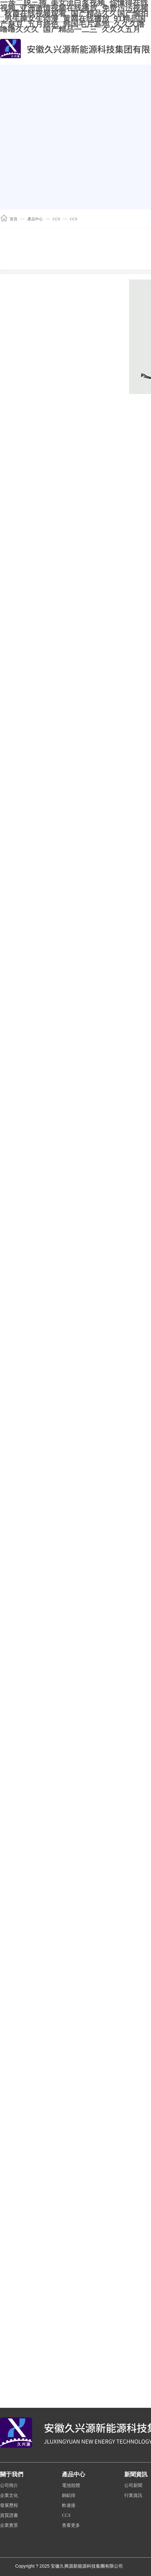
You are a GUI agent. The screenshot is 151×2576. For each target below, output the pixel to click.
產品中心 (35, 219)
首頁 (13, 219)
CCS (56, 219)
